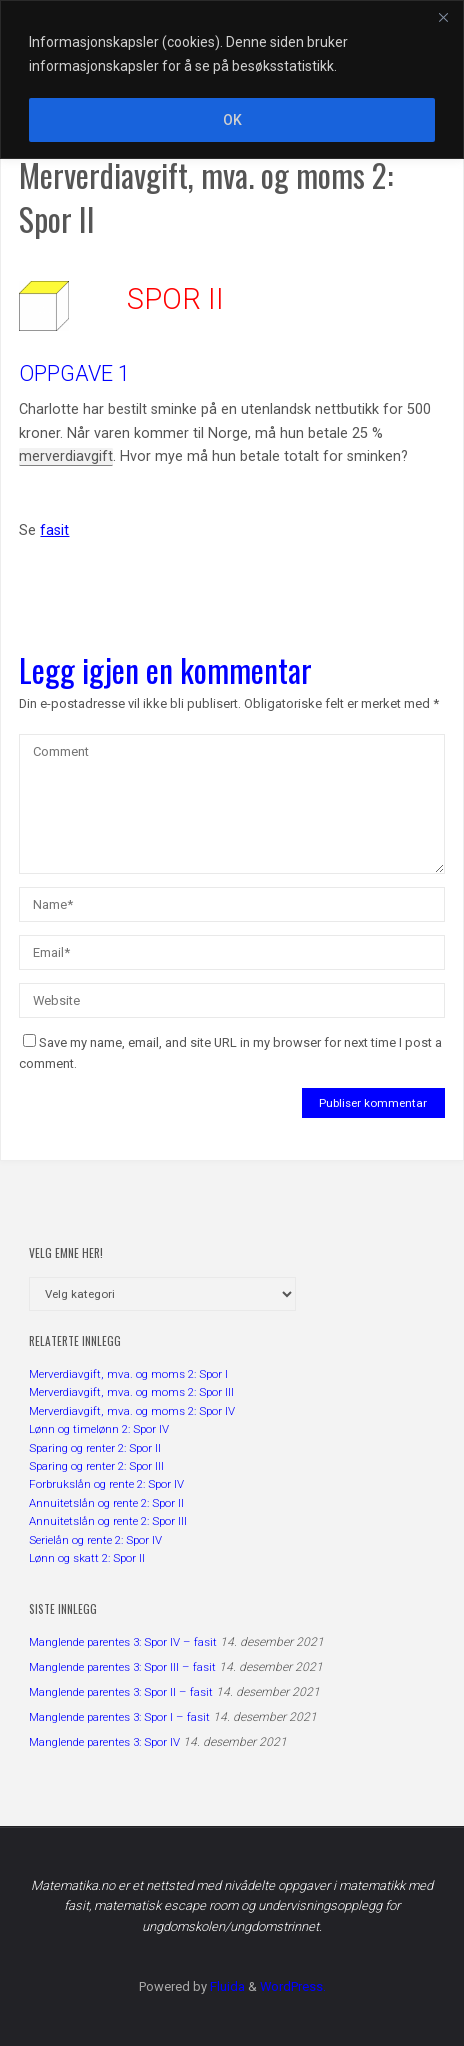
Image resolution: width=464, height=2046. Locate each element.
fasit (54, 530)
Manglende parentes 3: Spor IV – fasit (123, 1642)
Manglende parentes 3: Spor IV (104, 1742)
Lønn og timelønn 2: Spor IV (99, 1429)
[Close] (443, 17)
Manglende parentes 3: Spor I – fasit (119, 1717)
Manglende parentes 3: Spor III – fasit (122, 1667)
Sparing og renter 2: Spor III (96, 1466)
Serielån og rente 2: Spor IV (95, 1540)
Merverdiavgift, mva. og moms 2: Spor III (131, 1392)
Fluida (226, 1986)
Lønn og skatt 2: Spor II (87, 1558)
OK (232, 120)
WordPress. (293, 1986)
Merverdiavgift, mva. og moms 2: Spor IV (132, 1411)
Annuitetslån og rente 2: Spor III (108, 1521)
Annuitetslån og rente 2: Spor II (106, 1503)
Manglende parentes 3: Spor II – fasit (121, 1692)
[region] (232, 79)
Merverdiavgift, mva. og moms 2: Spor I (128, 1374)
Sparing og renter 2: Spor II (95, 1448)
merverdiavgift (66, 456)
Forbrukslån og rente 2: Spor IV (106, 1484)
